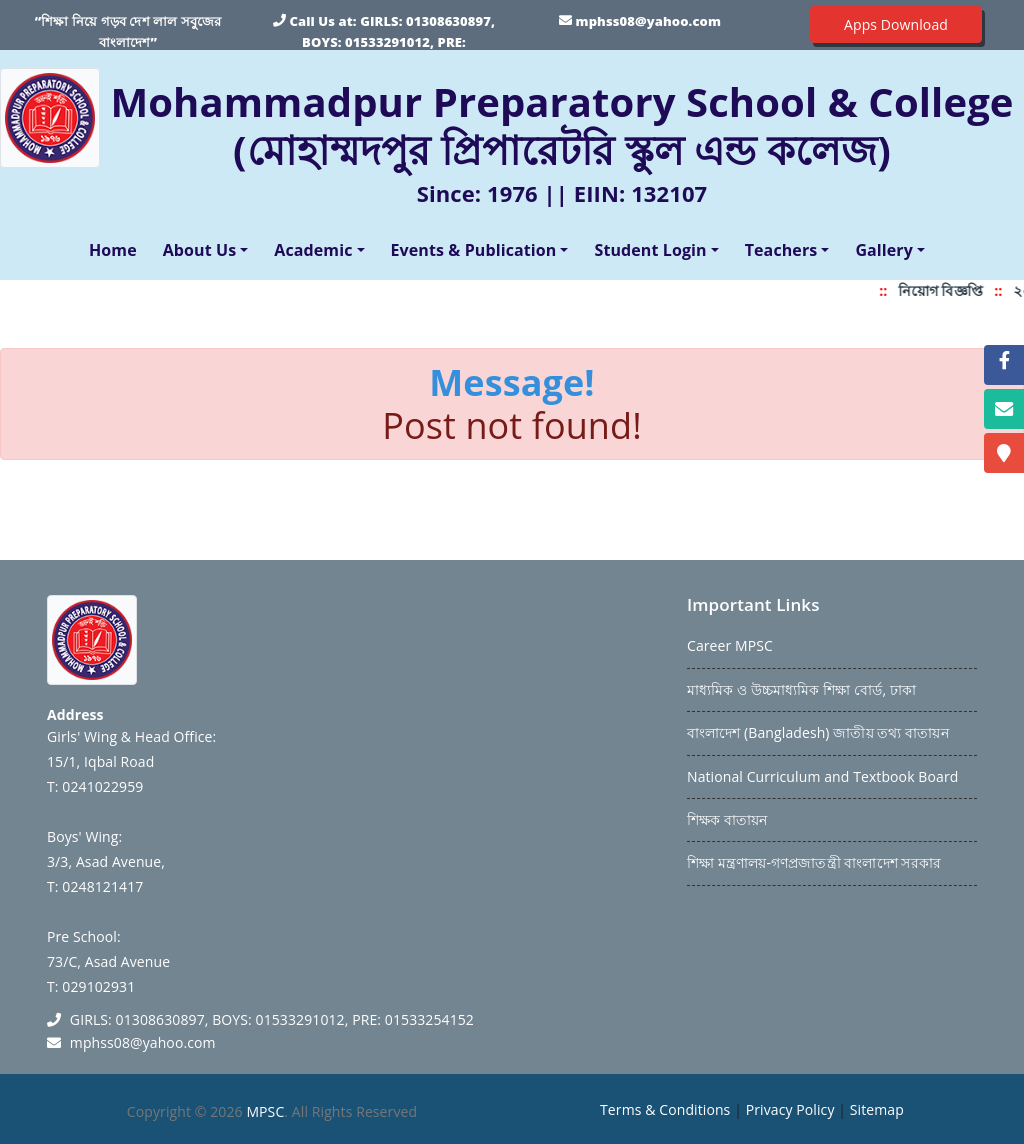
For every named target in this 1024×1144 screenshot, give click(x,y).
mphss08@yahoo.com (648, 21)
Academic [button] (313, 250)
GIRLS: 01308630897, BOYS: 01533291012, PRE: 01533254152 (398, 42)
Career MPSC (730, 645)
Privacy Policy (790, 1109)
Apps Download (896, 24)
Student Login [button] (650, 250)
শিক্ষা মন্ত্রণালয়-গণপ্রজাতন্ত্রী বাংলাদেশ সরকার (814, 862)
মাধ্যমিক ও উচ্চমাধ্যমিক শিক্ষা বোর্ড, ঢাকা (801, 689)
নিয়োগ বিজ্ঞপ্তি (947, 290)
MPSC (265, 1111)
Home (117, 249)
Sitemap (877, 1109)
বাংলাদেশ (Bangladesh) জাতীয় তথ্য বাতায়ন (818, 732)
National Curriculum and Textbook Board (822, 776)
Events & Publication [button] (474, 250)
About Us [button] (200, 250)
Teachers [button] (781, 250)
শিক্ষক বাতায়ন (727, 819)
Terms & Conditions (665, 1109)
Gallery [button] (884, 250)
